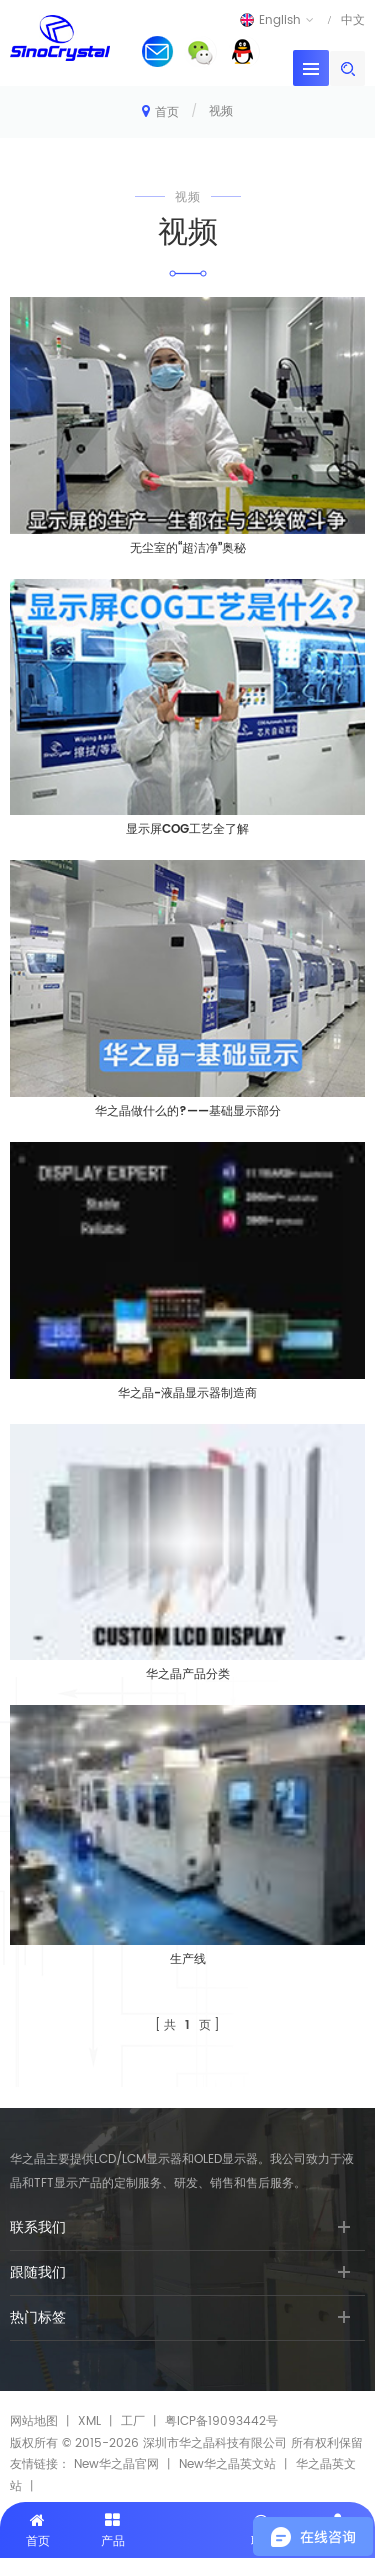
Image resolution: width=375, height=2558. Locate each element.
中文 (353, 20)
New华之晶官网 (116, 2464)
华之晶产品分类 (188, 1674)
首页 (160, 111)
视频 (221, 111)
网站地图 (34, 2421)
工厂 (133, 2421)
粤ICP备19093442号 (221, 2421)
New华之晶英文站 (227, 2464)
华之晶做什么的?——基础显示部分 (188, 1111)
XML (89, 2421)
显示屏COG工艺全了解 (187, 829)
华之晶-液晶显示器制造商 (187, 1393)
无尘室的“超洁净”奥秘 (188, 548)
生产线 (188, 1959)
